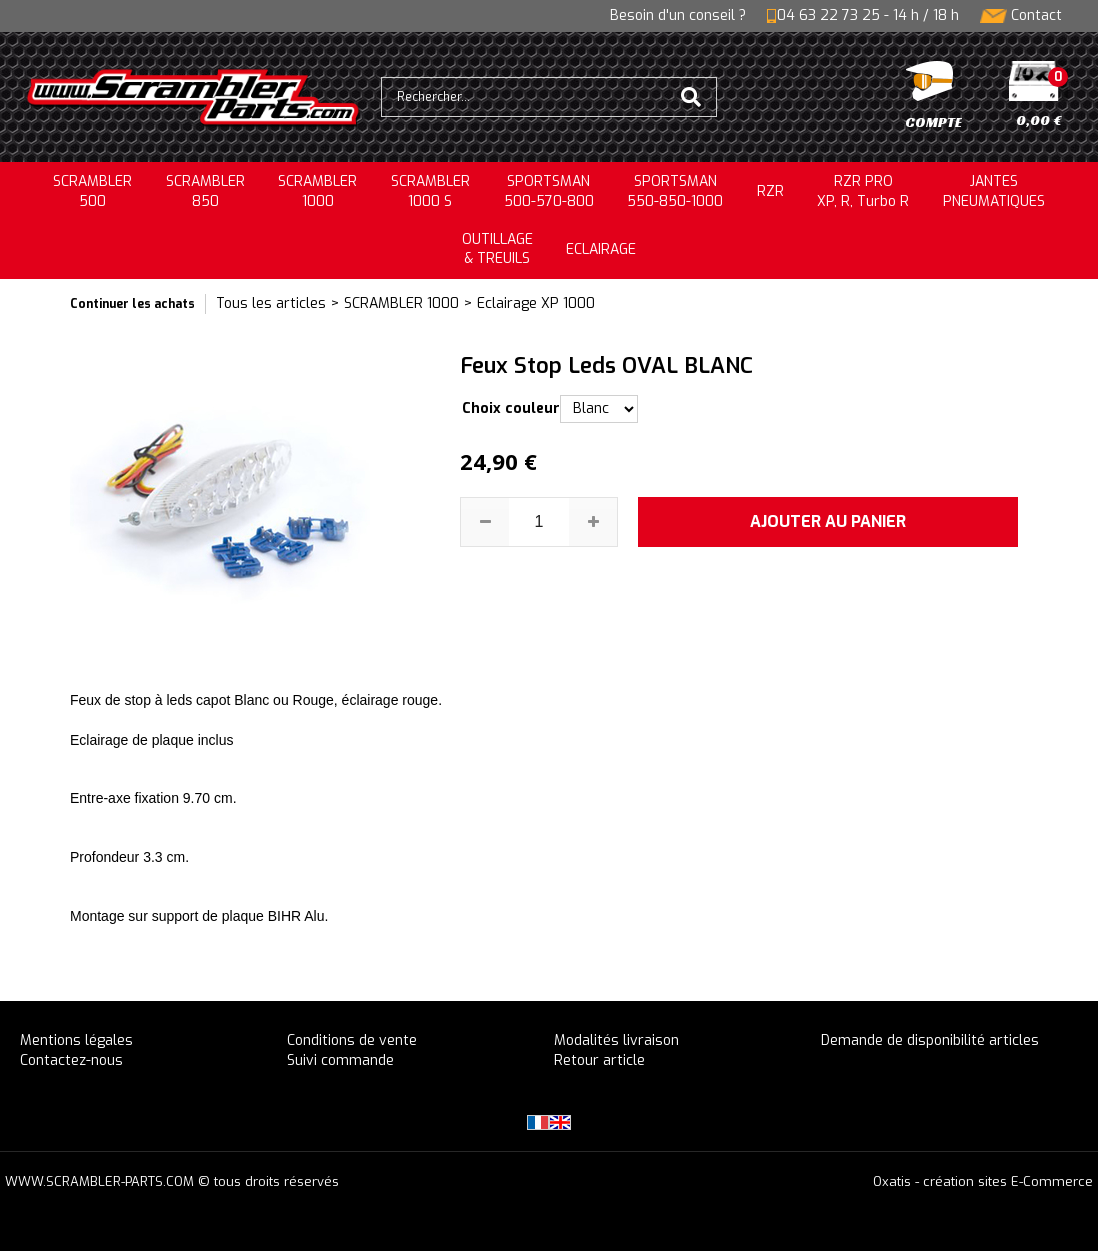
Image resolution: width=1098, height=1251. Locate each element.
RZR (770, 191)
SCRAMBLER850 (205, 191)
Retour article (599, 1060)
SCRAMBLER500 (92, 191)
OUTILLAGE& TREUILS (497, 249)
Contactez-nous (71, 1060)
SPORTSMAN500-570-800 (549, 191)
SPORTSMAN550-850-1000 (675, 191)
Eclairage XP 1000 (536, 303)
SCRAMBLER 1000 (401, 303)
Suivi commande (340, 1060)
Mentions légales (76, 1040)
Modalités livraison (616, 1040)
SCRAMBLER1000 (317, 191)
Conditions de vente (352, 1040)
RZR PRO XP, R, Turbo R (863, 191)
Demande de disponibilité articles (930, 1040)
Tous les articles (271, 303)
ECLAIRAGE (601, 249)
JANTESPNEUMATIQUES (994, 191)
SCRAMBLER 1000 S (430, 191)
